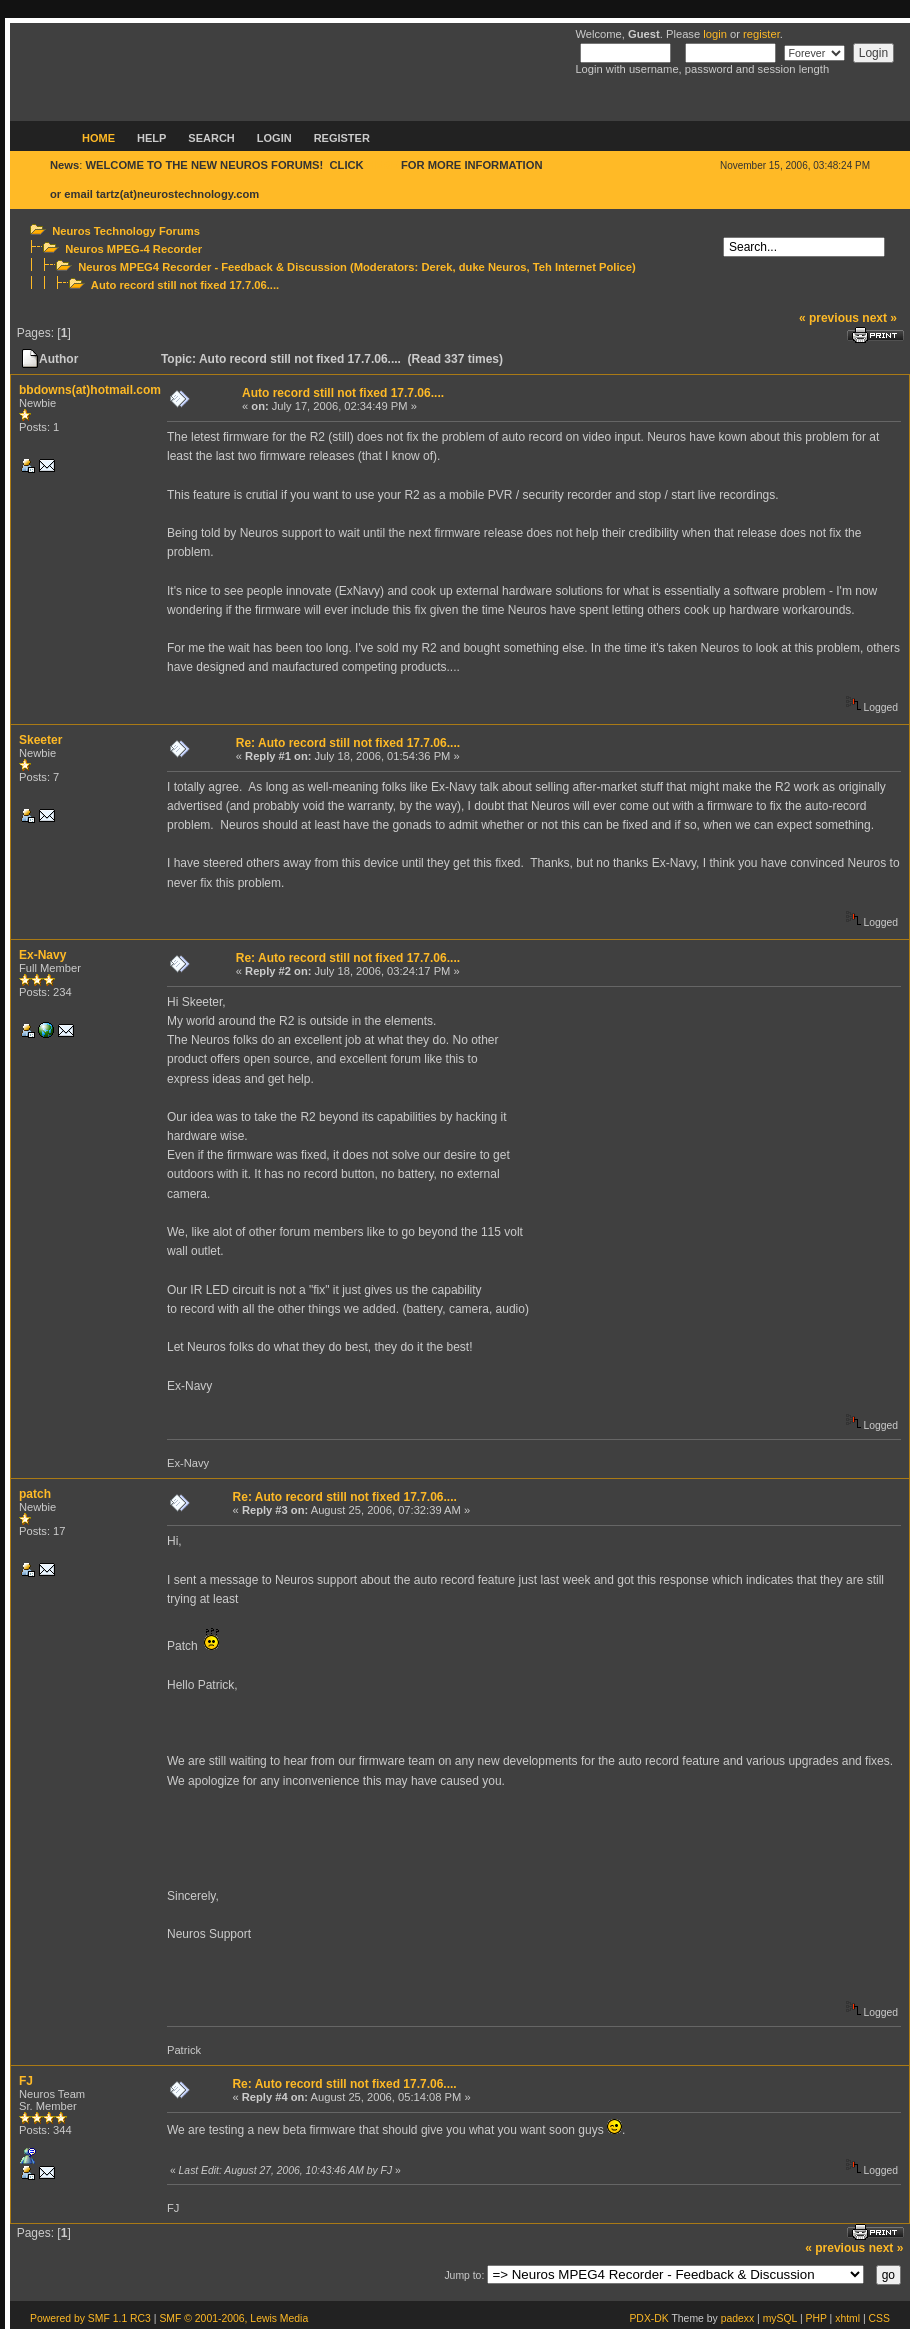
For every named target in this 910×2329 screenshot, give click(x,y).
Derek (436, 267)
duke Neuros (493, 267)
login (715, 34)
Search (211, 138)
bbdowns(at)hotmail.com (90, 390)
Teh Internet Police (582, 267)
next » (879, 318)
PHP (816, 2318)
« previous (829, 318)
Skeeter (40, 740)
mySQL (780, 2318)
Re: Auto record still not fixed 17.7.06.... (348, 743)
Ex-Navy (42, 955)
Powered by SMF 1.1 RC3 (90, 2318)
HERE (382, 165)
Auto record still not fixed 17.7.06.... (185, 285)
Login (274, 138)
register (761, 34)
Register (342, 138)
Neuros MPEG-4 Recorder (133, 249)
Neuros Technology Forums (126, 231)
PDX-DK (648, 2318)
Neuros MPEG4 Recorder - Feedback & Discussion (212, 267)
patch (35, 1494)
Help (151, 138)
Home (98, 138)
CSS (879, 2318)
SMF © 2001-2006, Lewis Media (233, 2318)
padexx (738, 2318)
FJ (26, 2081)
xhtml (847, 2318)
